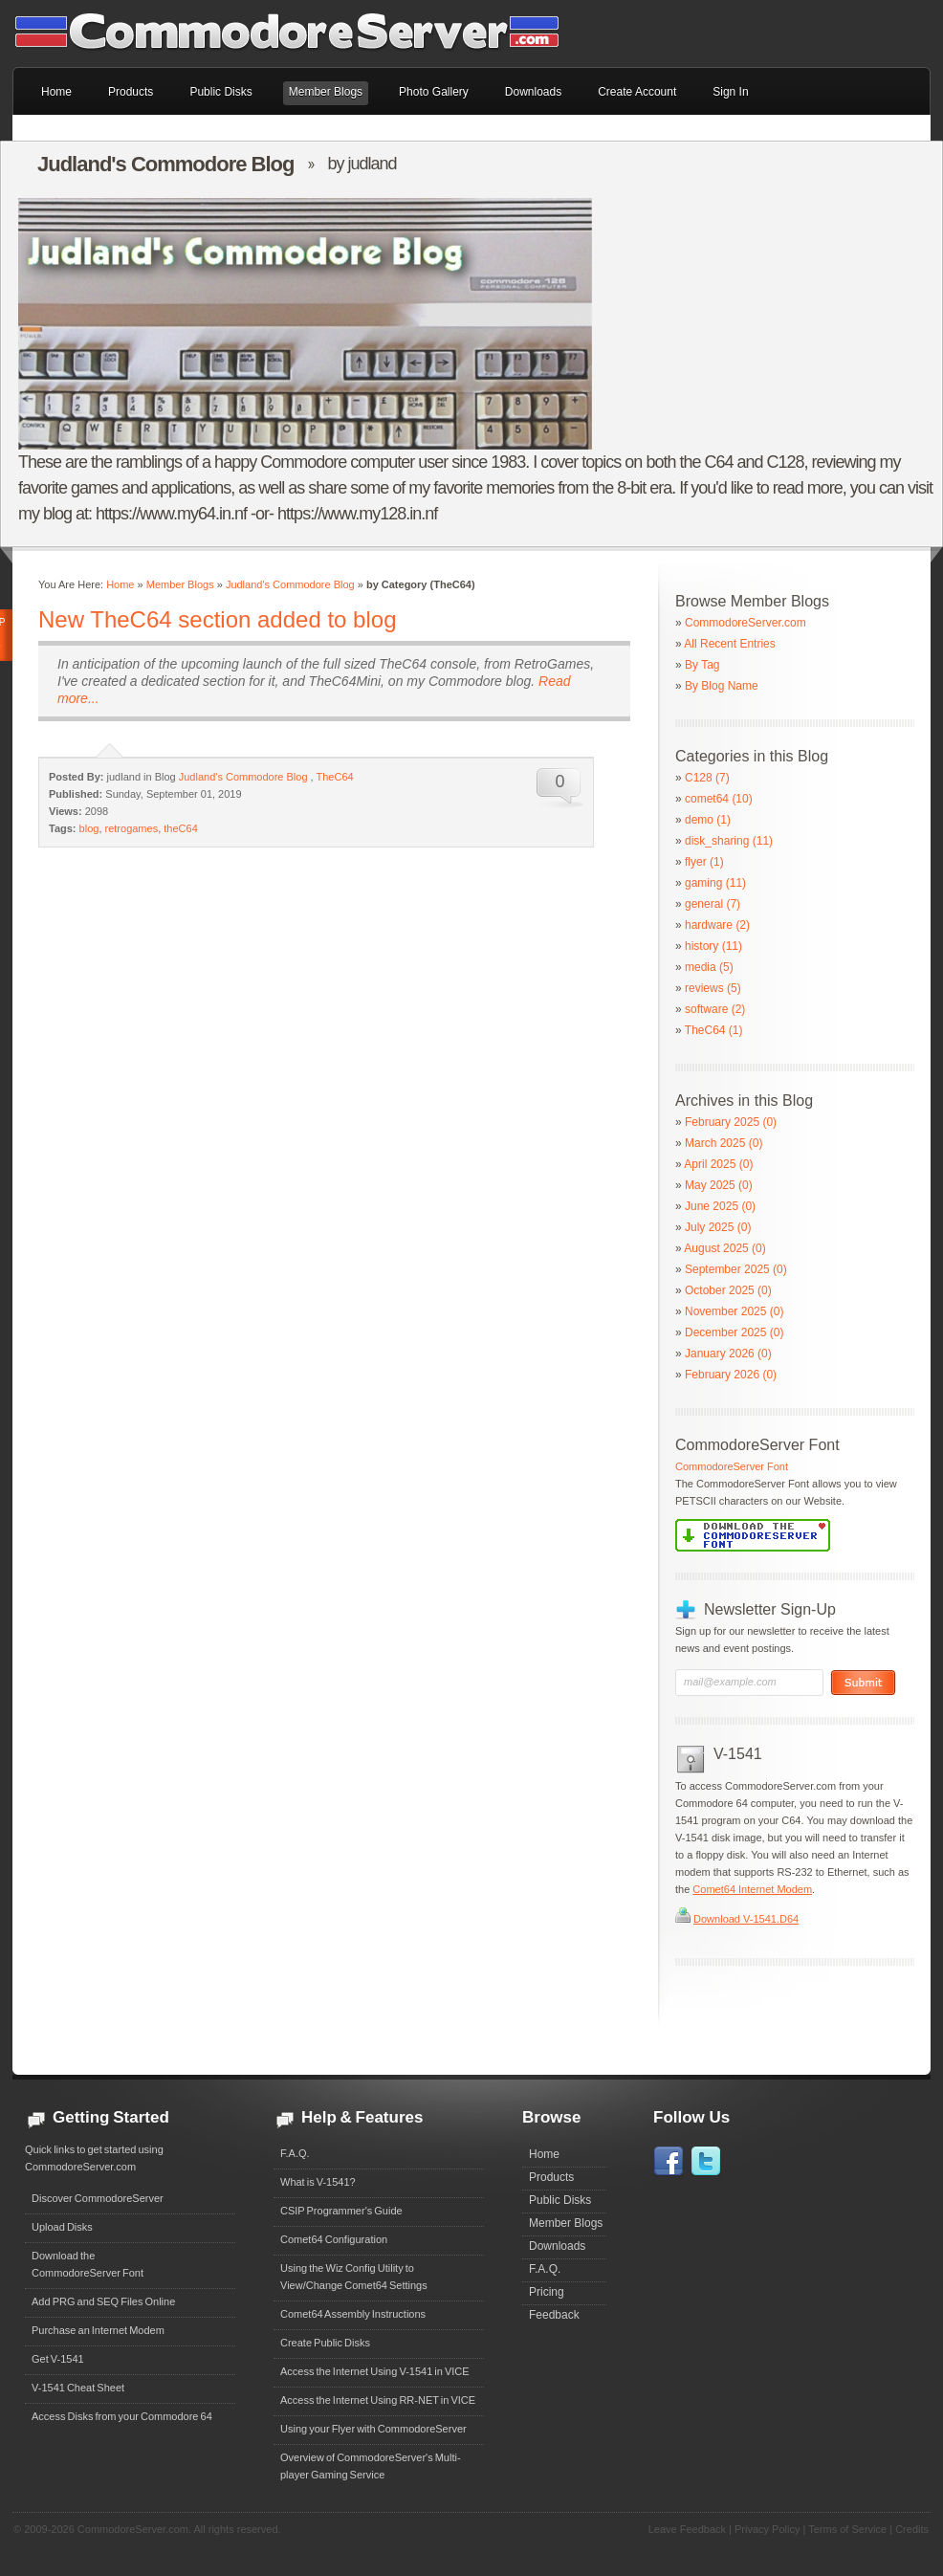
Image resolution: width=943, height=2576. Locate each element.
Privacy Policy (767, 2529)
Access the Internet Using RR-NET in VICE (377, 2400)
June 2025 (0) (720, 1206)
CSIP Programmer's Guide (341, 2210)
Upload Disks (62, 2227)
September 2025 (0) (736, 1269)
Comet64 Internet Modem (752, 1889)
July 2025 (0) (718, 1227)
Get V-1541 (58, 2359)
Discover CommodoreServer (98, 2198)
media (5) (709, 967)
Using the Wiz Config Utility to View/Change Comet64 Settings (354, 2276)
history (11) (713, 946)
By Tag (702, 665)
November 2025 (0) (734, 1311)
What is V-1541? (318, 2182)
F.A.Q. (295, 2153)
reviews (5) (713, 988)
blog (89, 828)
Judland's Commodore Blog (290, 584)
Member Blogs (180, 584)
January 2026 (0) (728, 1353)
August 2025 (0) (724, 1248)
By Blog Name (721, 686)
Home (120, 584)
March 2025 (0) (723, 1143)
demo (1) (708, 819)
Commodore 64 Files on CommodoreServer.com (299, 33)
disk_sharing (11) (729, 841)
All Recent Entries (729, 643)
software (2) (715, 1009)
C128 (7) (707, 777)
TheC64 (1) (714, 1030)
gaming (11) (715, 883)
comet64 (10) (719, 798)
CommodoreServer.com (745, 622)
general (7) (712, 904)
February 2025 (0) (731, 1122)
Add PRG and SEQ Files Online (103, 2301)
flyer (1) (704, 862)
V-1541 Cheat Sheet (78, 2387)
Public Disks (560, 2200)
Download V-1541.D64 (746, 1919)
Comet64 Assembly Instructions (353, 2314)
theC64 (180, 828)
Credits (912, 2529)
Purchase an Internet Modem (98, 2330)
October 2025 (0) (728, 1290)
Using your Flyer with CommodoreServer (373, 2428)
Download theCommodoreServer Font (87, 2264)
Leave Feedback (687, 2529)
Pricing (546, 2292)
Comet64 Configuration (333, 2239)
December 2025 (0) (734, 1332)
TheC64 (335, 776)
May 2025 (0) (719, 1185)
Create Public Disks (325, 2342)
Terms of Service (847, 2529)
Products (551, 2177)
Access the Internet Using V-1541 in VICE (375, 2371)
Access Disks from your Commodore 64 (122, 2416)
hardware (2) (717, 925)
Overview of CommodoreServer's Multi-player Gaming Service (370, 2466)
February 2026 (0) (731, 1374)
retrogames (132, 828)
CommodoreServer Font (731, 1466)
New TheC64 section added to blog (217, 619)
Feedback (554, 2315)
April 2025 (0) (718, 1164)
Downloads (557, 2246)
